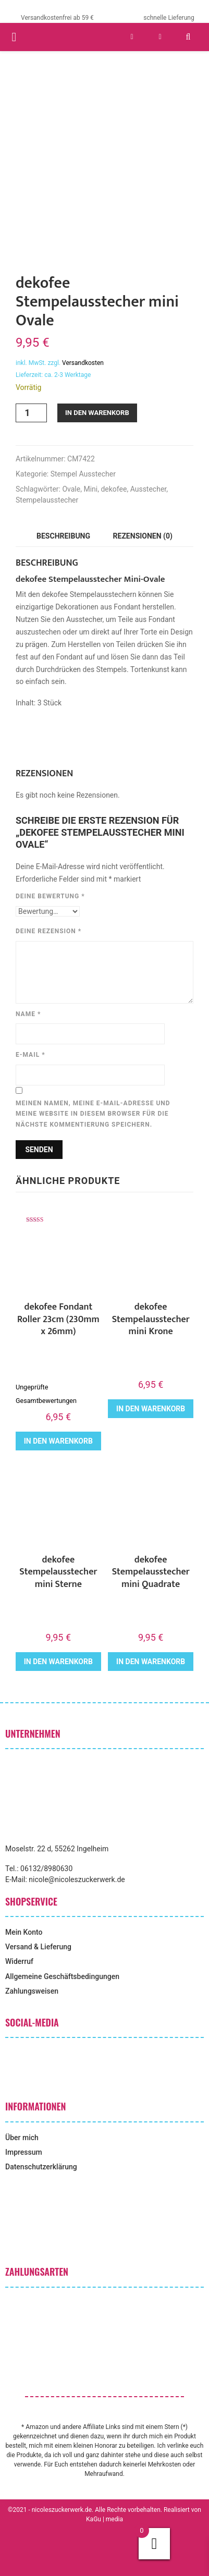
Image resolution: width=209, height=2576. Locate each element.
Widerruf (19, 1961)
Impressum (23, 2152)
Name (28, 1014)
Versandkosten (83, 363)
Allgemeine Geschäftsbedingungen (62, 1976)
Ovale (71, 489)
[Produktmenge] (31, 413)
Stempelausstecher (47, 500)
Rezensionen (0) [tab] (143, 536)
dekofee (114, 489)
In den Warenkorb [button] (58, 1441)
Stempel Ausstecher (83, 474)
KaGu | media (104, 2519)
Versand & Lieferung (38, 1947)
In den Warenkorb (97, 413)
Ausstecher (148, 489)
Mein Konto (23, 1932)
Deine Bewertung (50, 896)
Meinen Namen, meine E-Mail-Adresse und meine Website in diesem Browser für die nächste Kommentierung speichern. (93, 1114)
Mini (90, 489)
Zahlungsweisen (31, 1991)
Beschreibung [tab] (63, 536)
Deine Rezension (48, 931)
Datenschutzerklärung (41, 2167)
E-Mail (30, 1054)
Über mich (22, 2137)
